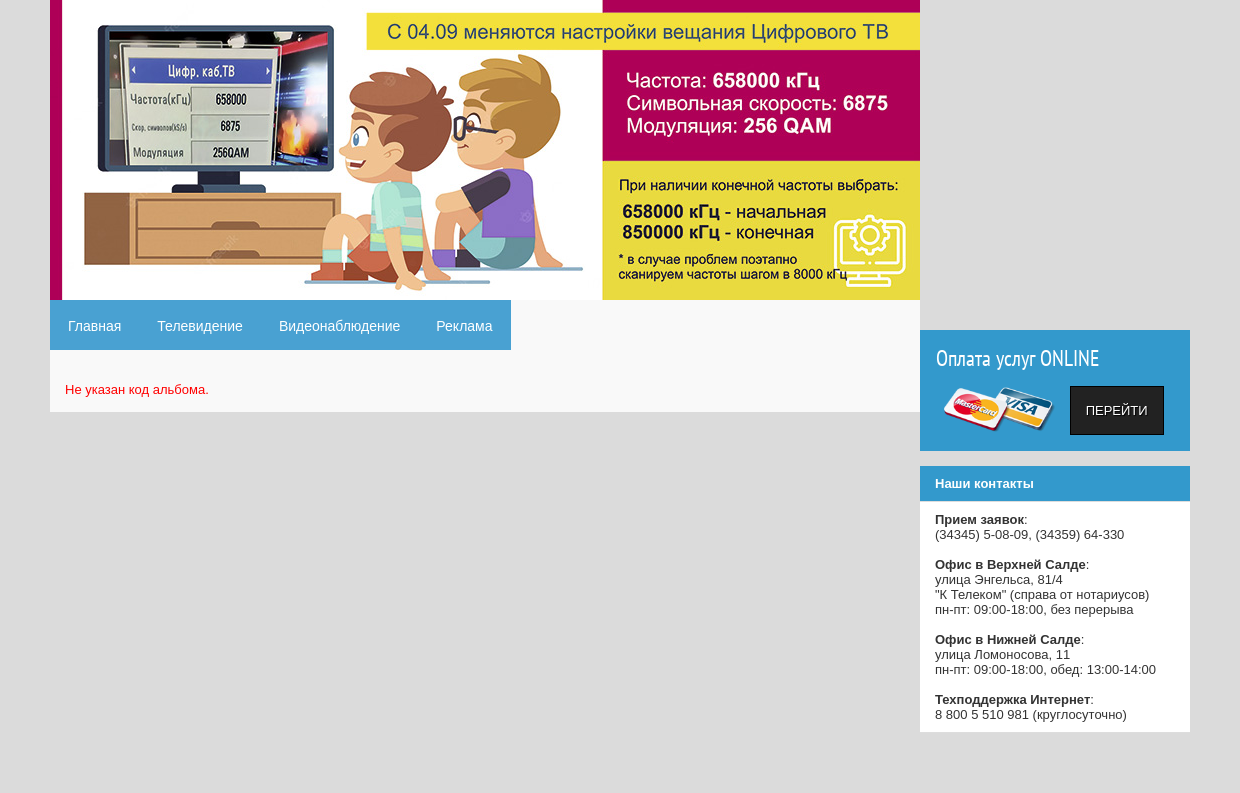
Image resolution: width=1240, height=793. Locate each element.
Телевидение (200, 326)
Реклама (464, 326)
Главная (94, 326)
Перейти (1117, 410)
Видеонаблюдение (339, 326)
